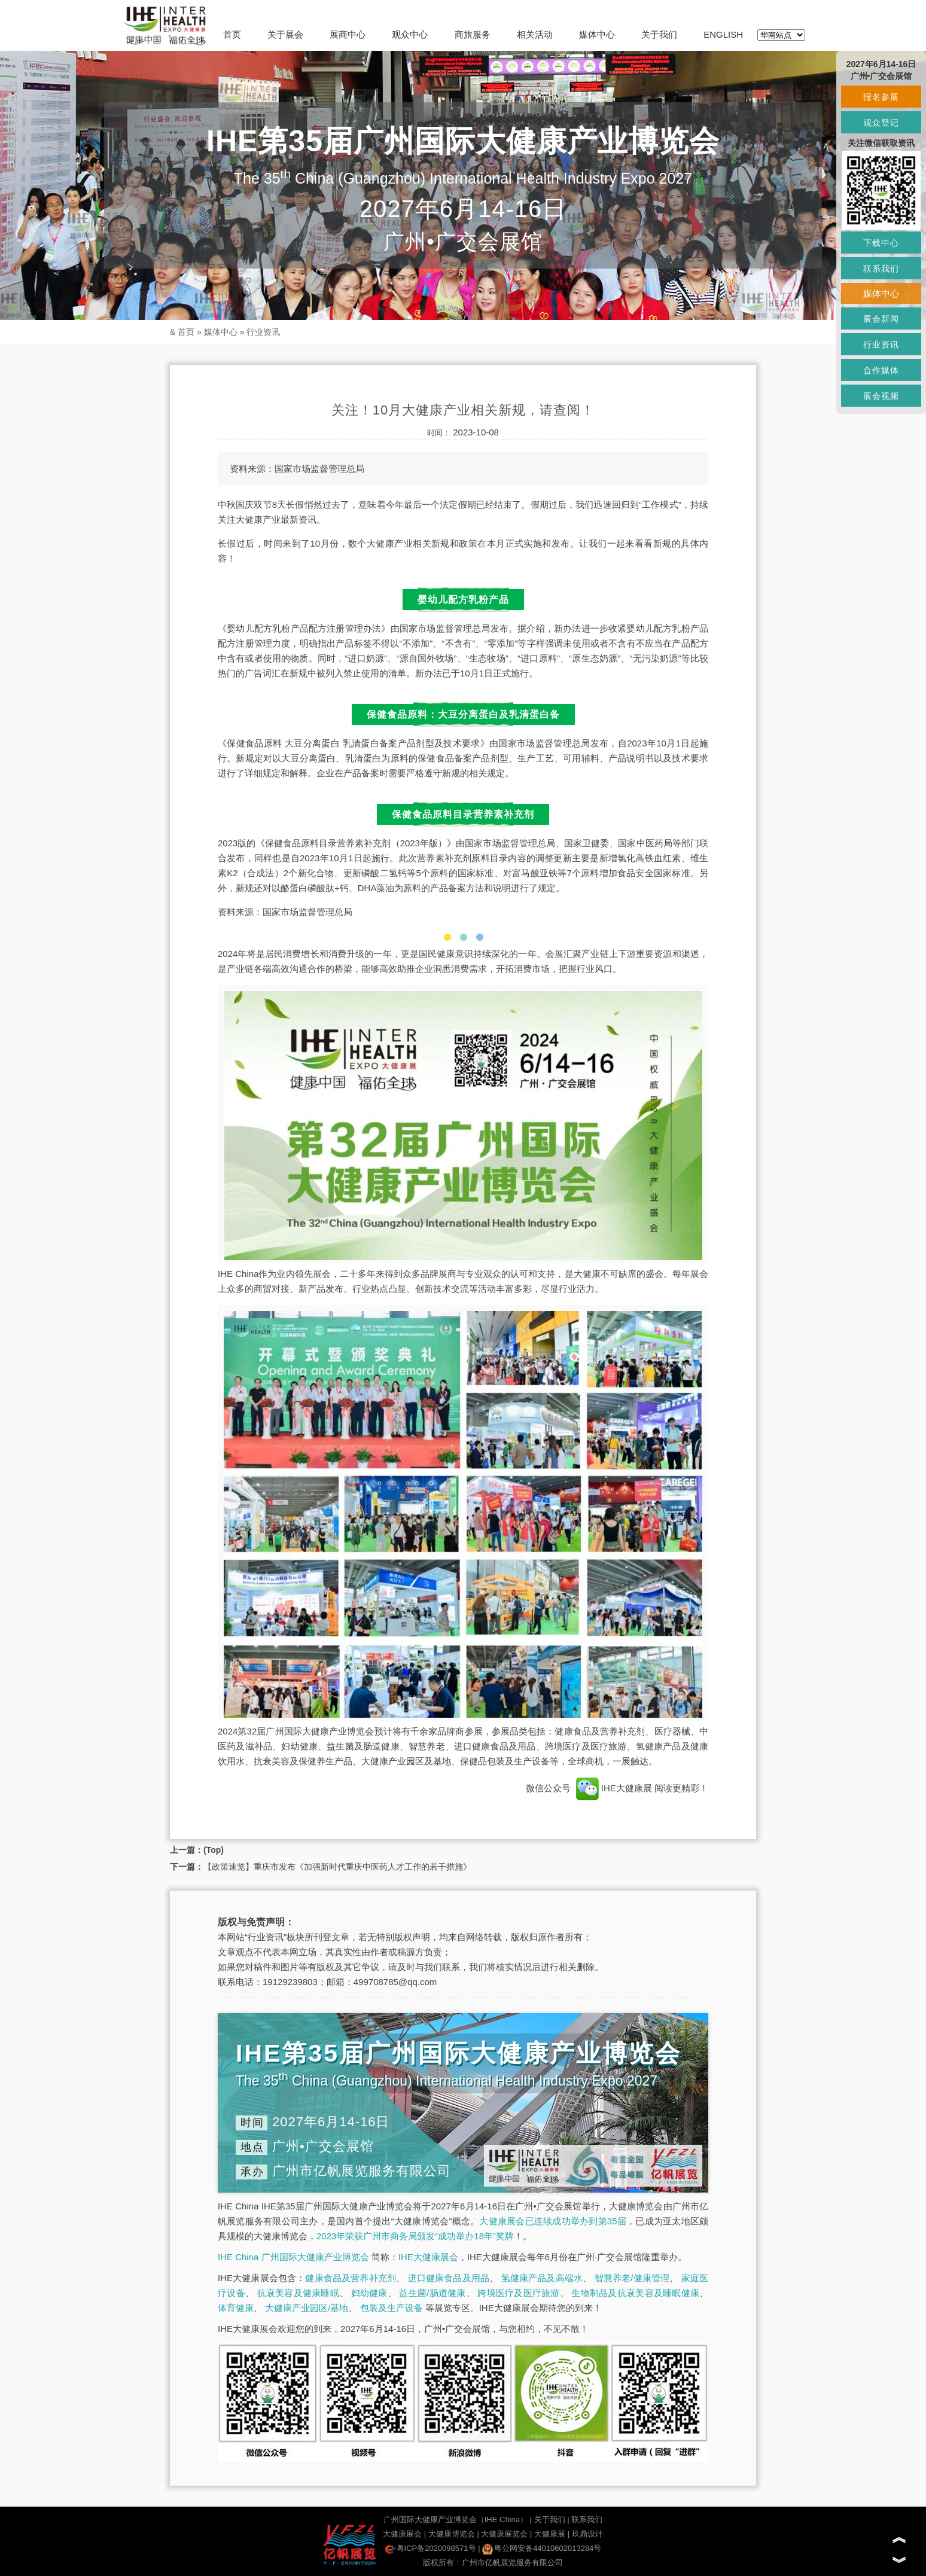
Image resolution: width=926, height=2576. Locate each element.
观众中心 (410, 34)
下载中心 (881, 243)
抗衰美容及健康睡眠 (298, 2293)
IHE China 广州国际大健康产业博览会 (293, 2257)
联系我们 (586, 2519)
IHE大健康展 (613, 1788)
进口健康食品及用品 (448, 2278)
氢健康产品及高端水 (542, 2278)
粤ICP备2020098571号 (430, 2548)
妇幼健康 (369, 2293)
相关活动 (535, 34)
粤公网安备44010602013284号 (541, 2548)
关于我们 (659, 34)
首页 (232, 34)
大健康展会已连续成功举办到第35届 (552, 2221)
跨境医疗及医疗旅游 (518, 2293)
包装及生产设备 (391, 2308)
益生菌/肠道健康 (432, 2293)
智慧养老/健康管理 (632, 2278)
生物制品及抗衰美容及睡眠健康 (635, 2293)
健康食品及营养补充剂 (350, 2278)
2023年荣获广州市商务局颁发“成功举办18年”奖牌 (415, 2236)
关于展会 (285, 34)
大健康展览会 (504, 2533)
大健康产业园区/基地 (306, 2308)
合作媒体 (881, 370)
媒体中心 (597, 34)
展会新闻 (881, 319)
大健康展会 (402, 2533)
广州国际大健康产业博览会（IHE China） (455, 2519)
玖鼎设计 (587, 2533)
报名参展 (881, 97)
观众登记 (881, 122)
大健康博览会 (451, 2533)
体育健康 (236, 2308)
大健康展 (549, 2533)
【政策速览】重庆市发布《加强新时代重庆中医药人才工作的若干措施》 (337, 1866)
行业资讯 (263, 332)
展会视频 (881, 396)
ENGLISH (723, 34)
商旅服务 (473, 34)
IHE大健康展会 (428, 2257)
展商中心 (347, 34)
